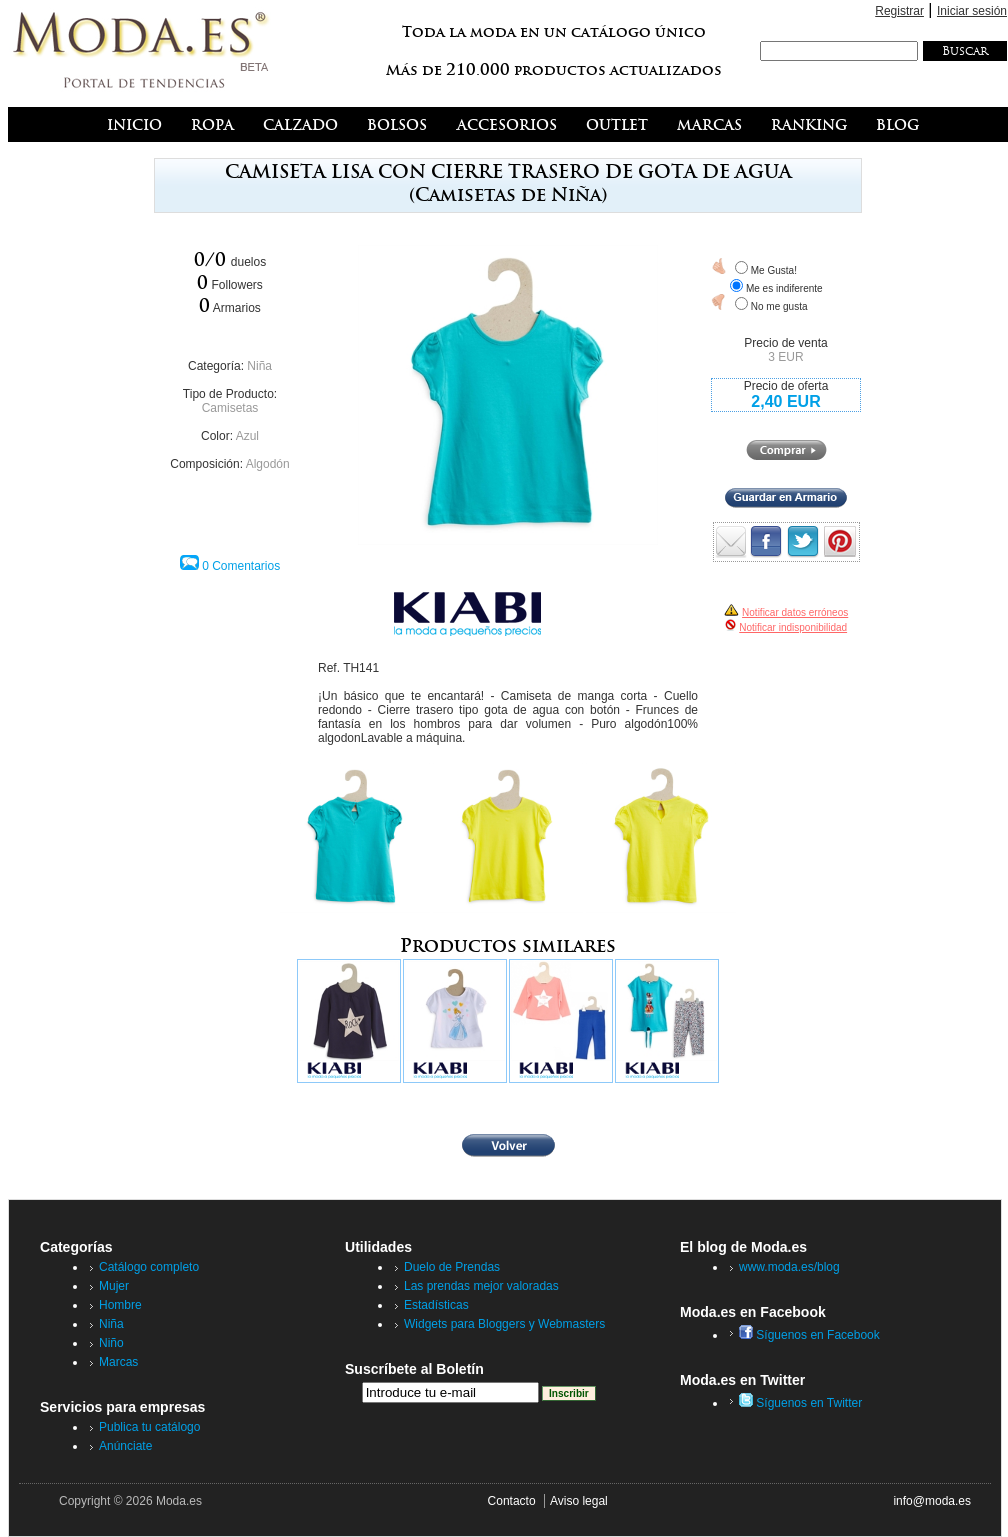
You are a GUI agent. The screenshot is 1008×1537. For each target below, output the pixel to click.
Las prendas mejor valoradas (481, 1286)
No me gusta (779, 306)
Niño (111, 1343)
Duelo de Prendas (452, 1267)
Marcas (118, 1362)
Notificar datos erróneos (795, 612)
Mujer (114, 1286)
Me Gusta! (774, 270)
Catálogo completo (149, 1267)
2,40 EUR (785, 401)
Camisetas (230, 408)
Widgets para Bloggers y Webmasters (504, 1324)
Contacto (512, 1501)
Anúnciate (125, 1446)
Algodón (268, 464)
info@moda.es (932, 1501)
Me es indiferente (784, 288)
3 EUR (785, 357)
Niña (259, 366)
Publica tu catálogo (149, 1427)
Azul (247, 436)
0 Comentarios (241, 566)
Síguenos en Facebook (809, 1335)
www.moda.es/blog (789, 1267)
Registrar (899, 11)
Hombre (120, 1305)
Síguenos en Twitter (800, 1403)
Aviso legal (579, 1501)
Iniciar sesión (972, 11)
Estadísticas (436, 1305)
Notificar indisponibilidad (793, 627)
